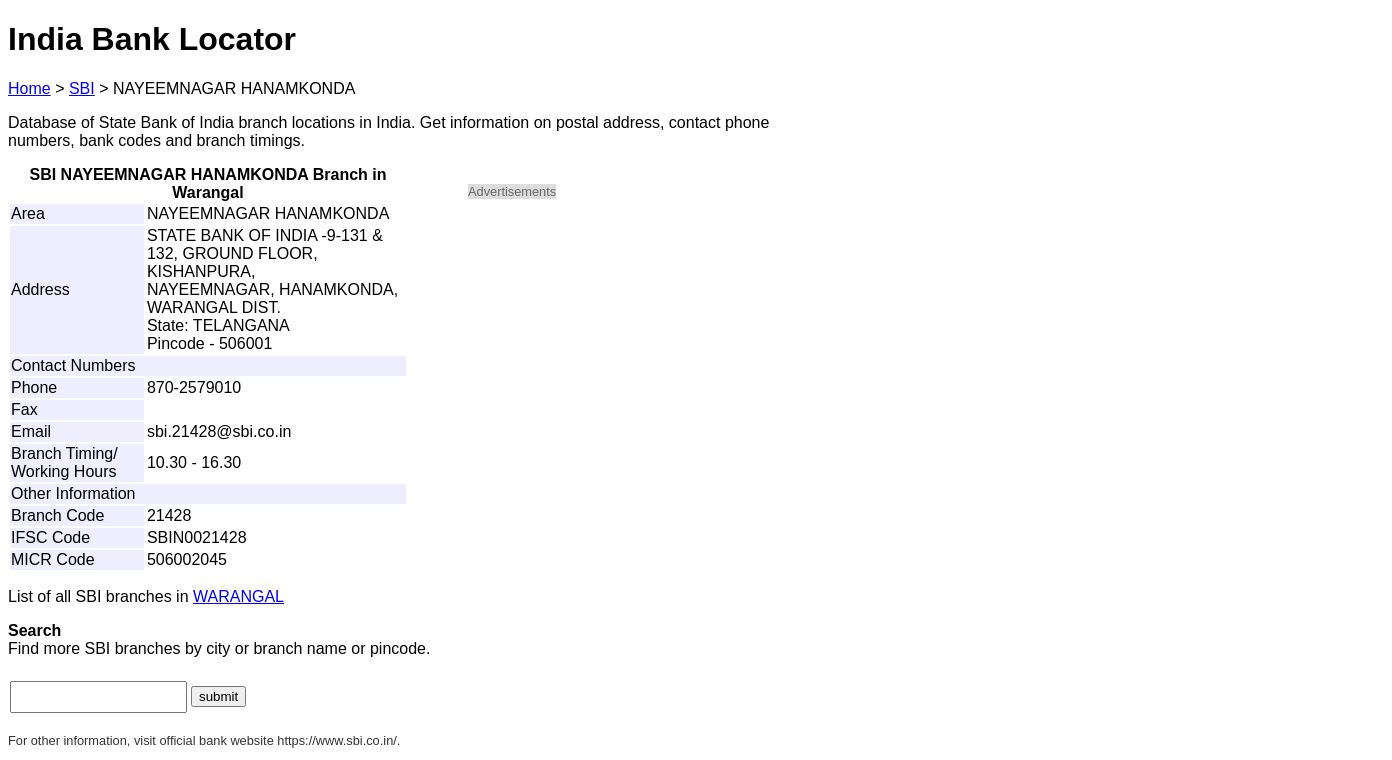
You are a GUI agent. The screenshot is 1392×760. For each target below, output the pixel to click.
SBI (82, 88)
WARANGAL (238, 596)
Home (29, 88)
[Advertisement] (638, 356)
